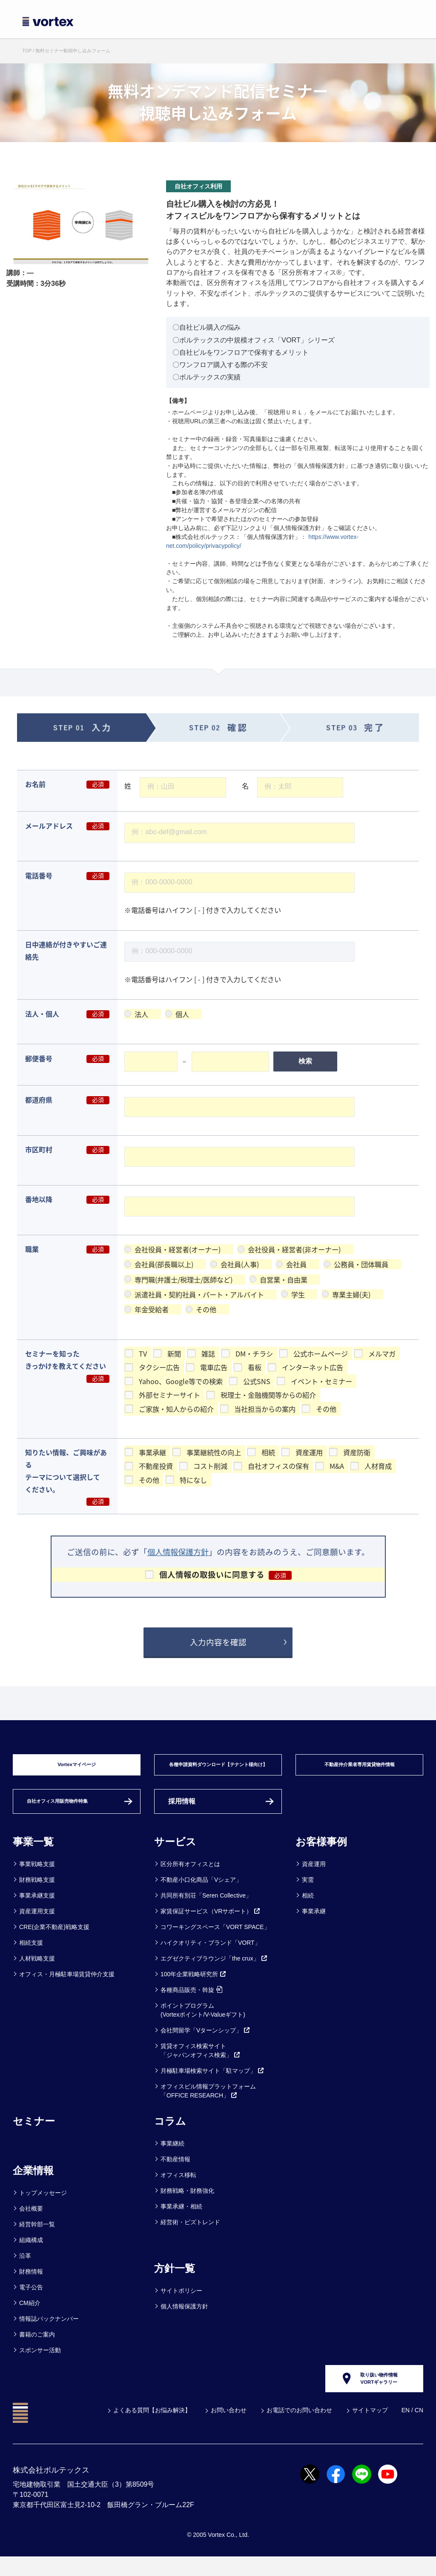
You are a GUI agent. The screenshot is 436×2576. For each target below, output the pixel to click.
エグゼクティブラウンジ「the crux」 (214, 1971)
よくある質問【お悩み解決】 (152, 2428)
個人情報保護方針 (178, 1552)
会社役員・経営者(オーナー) (178, 1249)
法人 (141, 1014)
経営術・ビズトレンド (190, 2234)
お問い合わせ (229, 2428)
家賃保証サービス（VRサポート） (211, 1924)
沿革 (25, 2268)
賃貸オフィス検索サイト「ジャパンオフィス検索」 (201, 2063)
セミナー (34, 2134)
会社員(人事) (240, 1264)
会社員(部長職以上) (164, 1264)
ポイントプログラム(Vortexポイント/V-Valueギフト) (203, 2023)
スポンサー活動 (40, 2362)
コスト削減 (210, 1466)
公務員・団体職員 (361, 1264)
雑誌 (208, 1353)
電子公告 (31, 2300)
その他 (206, 1309)
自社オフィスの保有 (278, 1466)
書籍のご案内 (37, 2347)
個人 (182, 1014)
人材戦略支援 (37, 1971)
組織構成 (31, 2252)
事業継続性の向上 (213, 1452)
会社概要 (31, 2221)
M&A (337, 1466)
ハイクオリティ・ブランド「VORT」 (211, 1955)
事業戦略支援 (37, 1876)
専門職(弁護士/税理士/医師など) (183, 1279)
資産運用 (309, 1452)
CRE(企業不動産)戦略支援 (54, 1939)
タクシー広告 (159, 1367)
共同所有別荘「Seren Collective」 (206, 1908)
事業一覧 (33, 1854)
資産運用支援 (37, 1924)
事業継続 (172, 2156)
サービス (175, 1854)
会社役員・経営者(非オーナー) (294, 1249)
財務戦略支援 (37, 1892)
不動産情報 (175, 2172)
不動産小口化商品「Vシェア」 (201, 1892)
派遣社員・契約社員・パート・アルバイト (199, 1294)
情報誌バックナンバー (49, 2331)
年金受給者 (152, 1309)
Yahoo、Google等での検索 (181, 1381)
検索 (305, 1061)
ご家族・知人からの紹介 (176, 1408)
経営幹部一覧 (37, 2237)
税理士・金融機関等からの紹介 (268, 1395)
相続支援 (31, 1955)
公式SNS (256, 1381)
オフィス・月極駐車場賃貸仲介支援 (67, 1986)
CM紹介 (29, 2315)
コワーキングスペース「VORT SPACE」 (215, 1939)
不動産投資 (156, 1466)
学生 (298, 1294)
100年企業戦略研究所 (194, 1986)
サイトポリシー (181, 2303)
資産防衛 (356, 1452)
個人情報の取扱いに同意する (211, 1574)
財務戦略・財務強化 (187, 2203)
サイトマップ (370, 2428)
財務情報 (31, 2284)
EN (406, 2428)
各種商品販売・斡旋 (191, 2002)
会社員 (296, 1264)
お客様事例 (321, 1854)
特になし (193, 1480)
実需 (308, 1892)
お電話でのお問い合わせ (299, 2428)
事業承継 (152, 1452)
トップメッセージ (43, 2205)
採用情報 (181, 1814)
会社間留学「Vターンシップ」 (205, 2043)
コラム (170, 2134)
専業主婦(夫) (351, 1294)
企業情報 (33, 2183)
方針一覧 (174, 2281)
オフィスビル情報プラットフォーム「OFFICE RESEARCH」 (208, 2104)
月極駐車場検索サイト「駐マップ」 (212, 2083)
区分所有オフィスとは (190, 1876)
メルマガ (382, 1353)
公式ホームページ (320, 1353)
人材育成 (378, 1466)
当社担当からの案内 (264, 1408)
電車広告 (213, 1367)
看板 (254, 1367)
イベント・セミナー (321, 1381)
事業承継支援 (37, 1908)
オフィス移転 (178, 2187)
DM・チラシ (254, 1353)
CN (419, 2428)
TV (143, 1353)
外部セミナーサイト (169, 1395)
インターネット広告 (312, 1367)
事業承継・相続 (181, 2219)
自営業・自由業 (283, 1279)
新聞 (174, 1353)
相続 (268, 1452)
